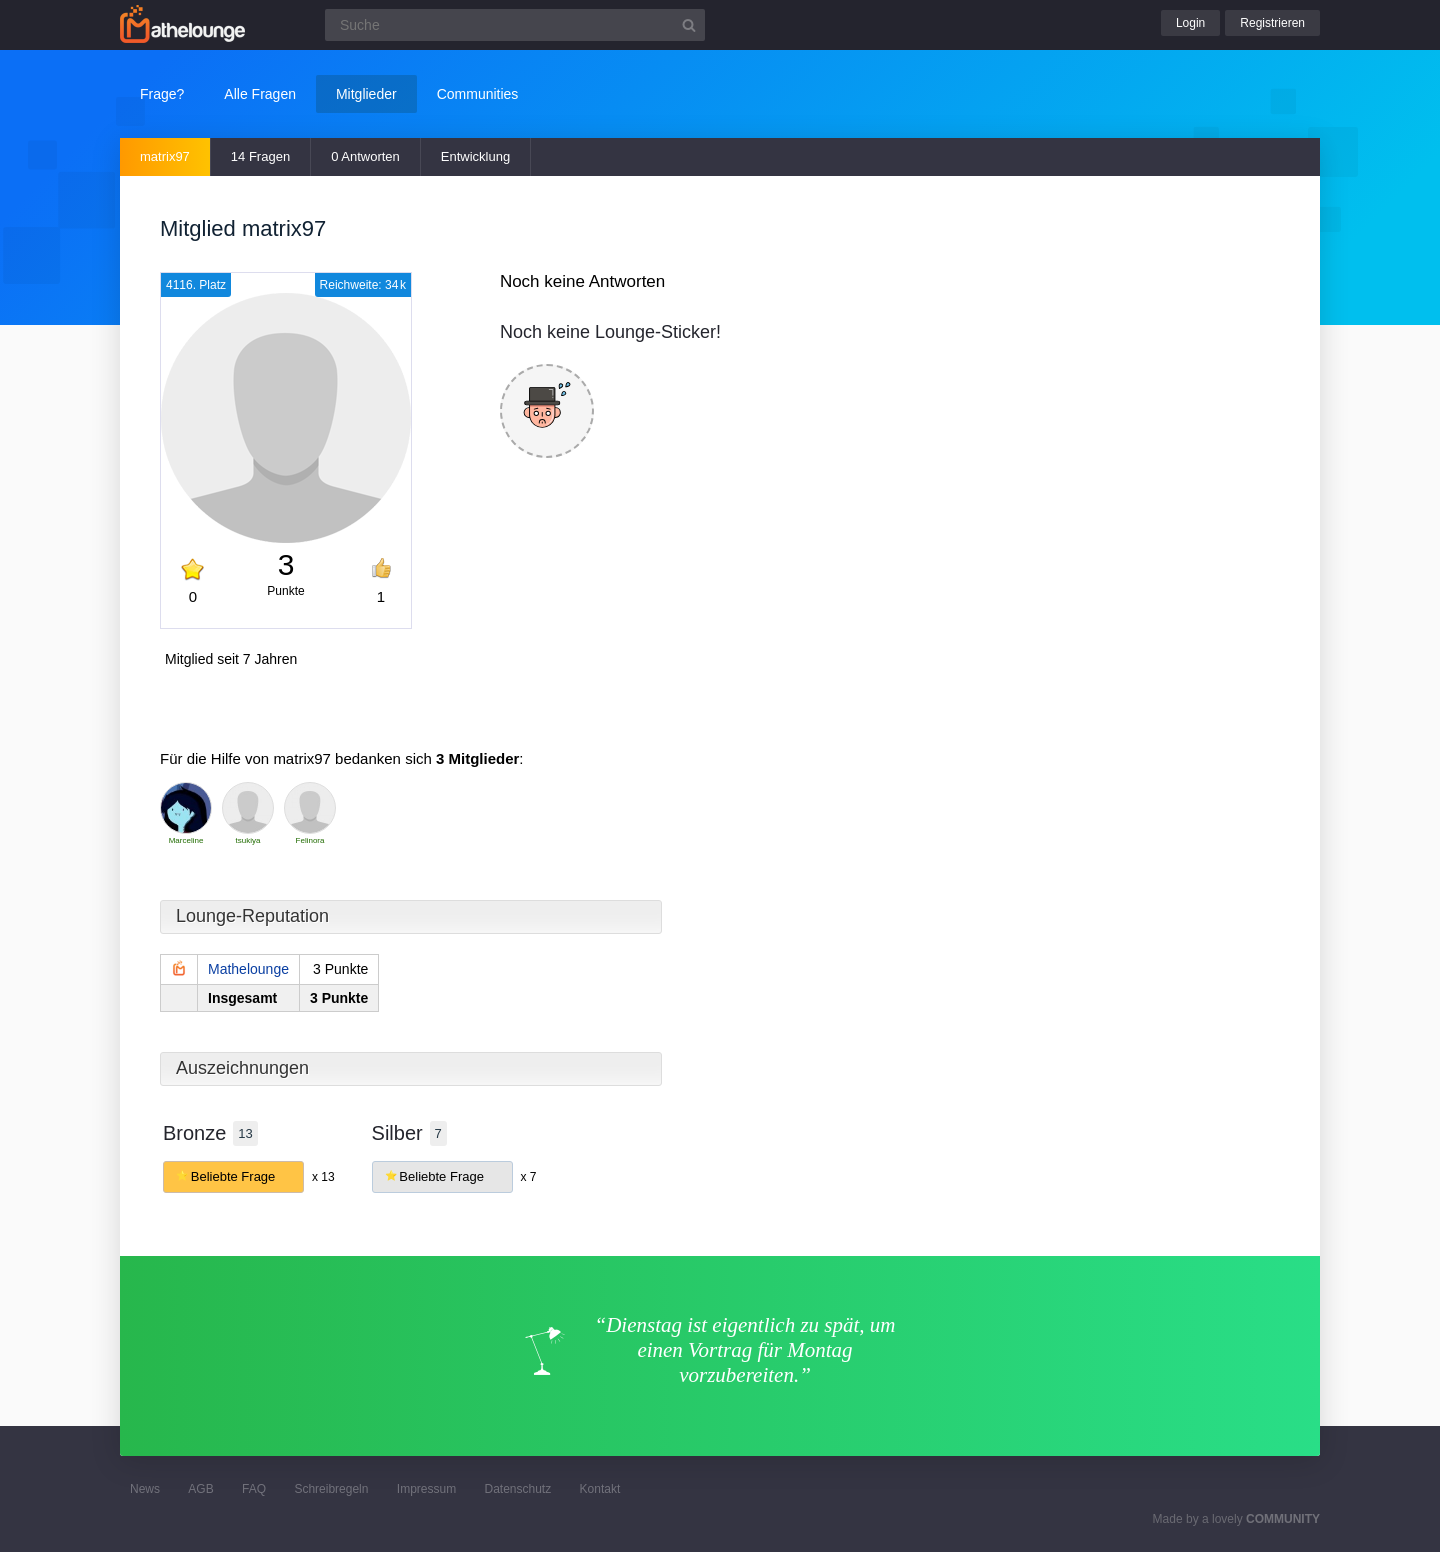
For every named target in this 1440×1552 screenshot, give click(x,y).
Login (1190, 23)
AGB (200, 1489)
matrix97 (165, 156)
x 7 (528, 1177)
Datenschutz (517, 1489)
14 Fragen (260, 156)
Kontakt (600, 1489)
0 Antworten (365, 156)
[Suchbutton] (689, 25)
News (145, 1489)
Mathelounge (248, 969)
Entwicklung (475, 156)
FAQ (254, 1489)
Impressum (426, 1489)
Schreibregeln (331, 1489)
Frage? (162, 94)
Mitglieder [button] (366, 94)
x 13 (323, 1177)
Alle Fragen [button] (260, 94)
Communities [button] (478, 94)
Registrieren (1272, 23)
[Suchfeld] (515, 25)
